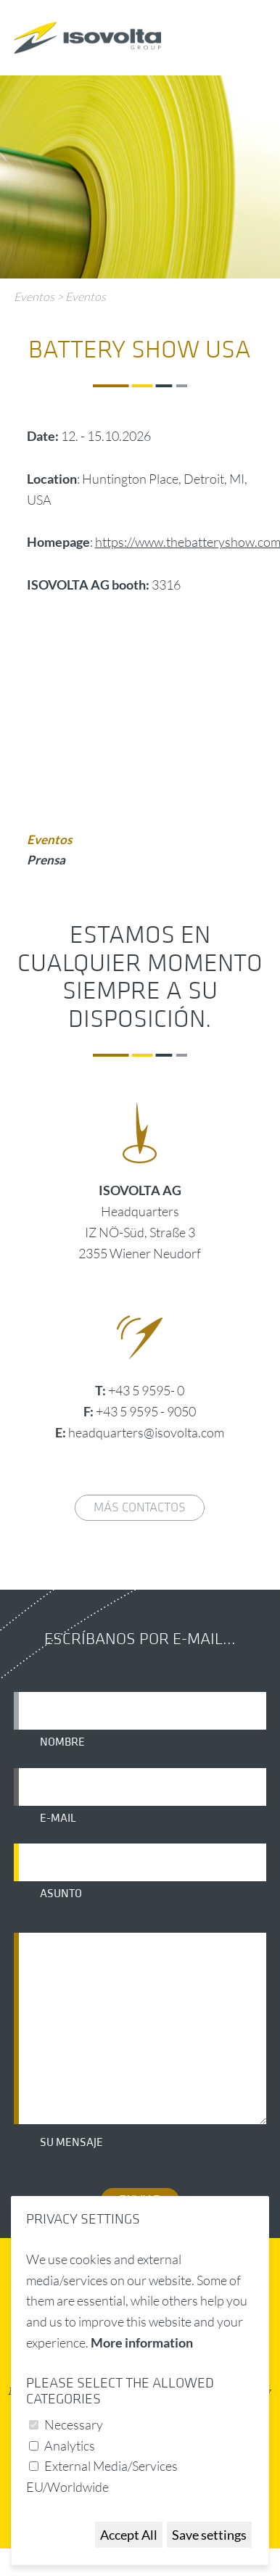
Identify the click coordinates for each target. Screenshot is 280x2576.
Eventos (34, 296)
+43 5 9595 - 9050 (146, 1411)
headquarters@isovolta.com (146, 1432)
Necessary (73, 2424)
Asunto (61, 1893)
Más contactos (140, 1507)
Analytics (69, 2445)
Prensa (46, 859)
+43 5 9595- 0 (146, 1390)
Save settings (209, 2535)
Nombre (62, 1742)
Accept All (128, 2535)
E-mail (58, 1818)
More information (142, 2342)
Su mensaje (71, 2142)
